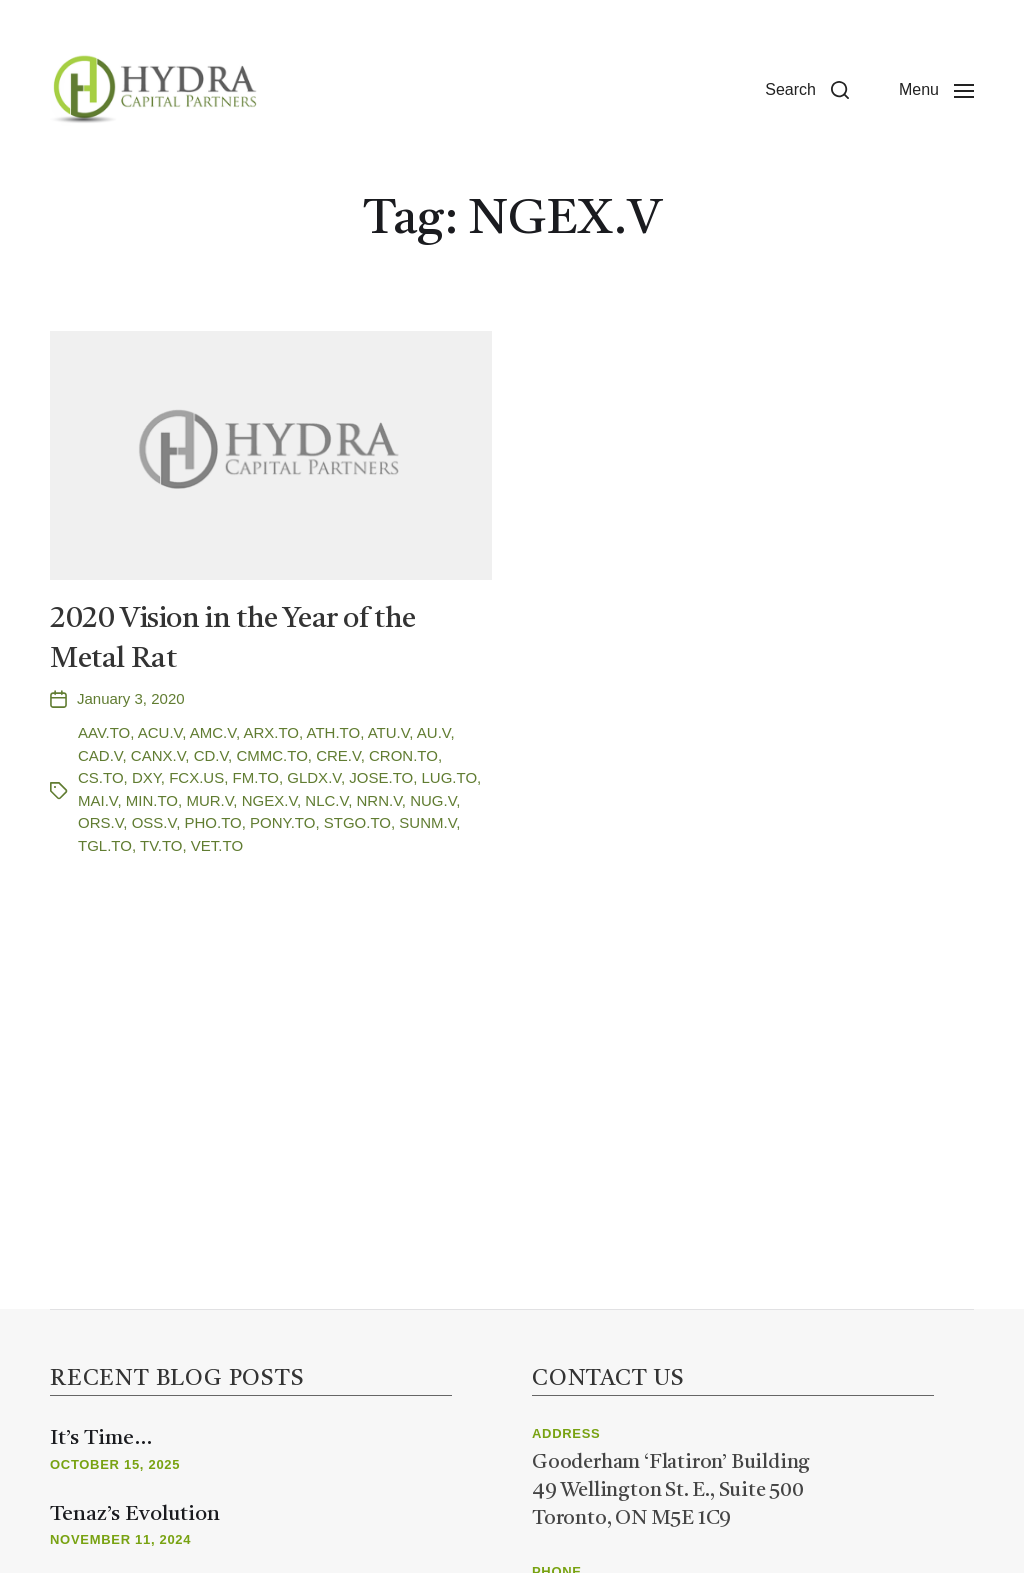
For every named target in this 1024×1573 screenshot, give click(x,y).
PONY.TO (282, 822)
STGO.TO (357, 822)
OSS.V (154, 822)
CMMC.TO (271, 755)
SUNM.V (427, 822)
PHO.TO (212, 822)
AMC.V (213, 732)
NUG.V (433, 800)
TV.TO (161, 845)
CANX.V (158, 755)
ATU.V (389, 732)
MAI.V (97, 800)
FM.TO (256, 777)
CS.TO (101, 777)
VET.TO (217, 845)
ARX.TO (271, 732)
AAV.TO (104, 732)
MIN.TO (152, 800)
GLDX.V (314, 777)
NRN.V (379, 800)
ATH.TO (334, 732)
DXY (146, 777)
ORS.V (100, 822)
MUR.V (209, 800)
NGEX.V (269, 800)
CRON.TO (403, 755)
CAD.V (100, 755)
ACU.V (160, 732)
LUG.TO (450, 777)
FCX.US (196, 777)
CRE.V (338, 755)
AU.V (434, 732)
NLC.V (326, 800)
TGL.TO (105, 845)
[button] (807, 90)
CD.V (211, 755)
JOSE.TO (381, 777)
